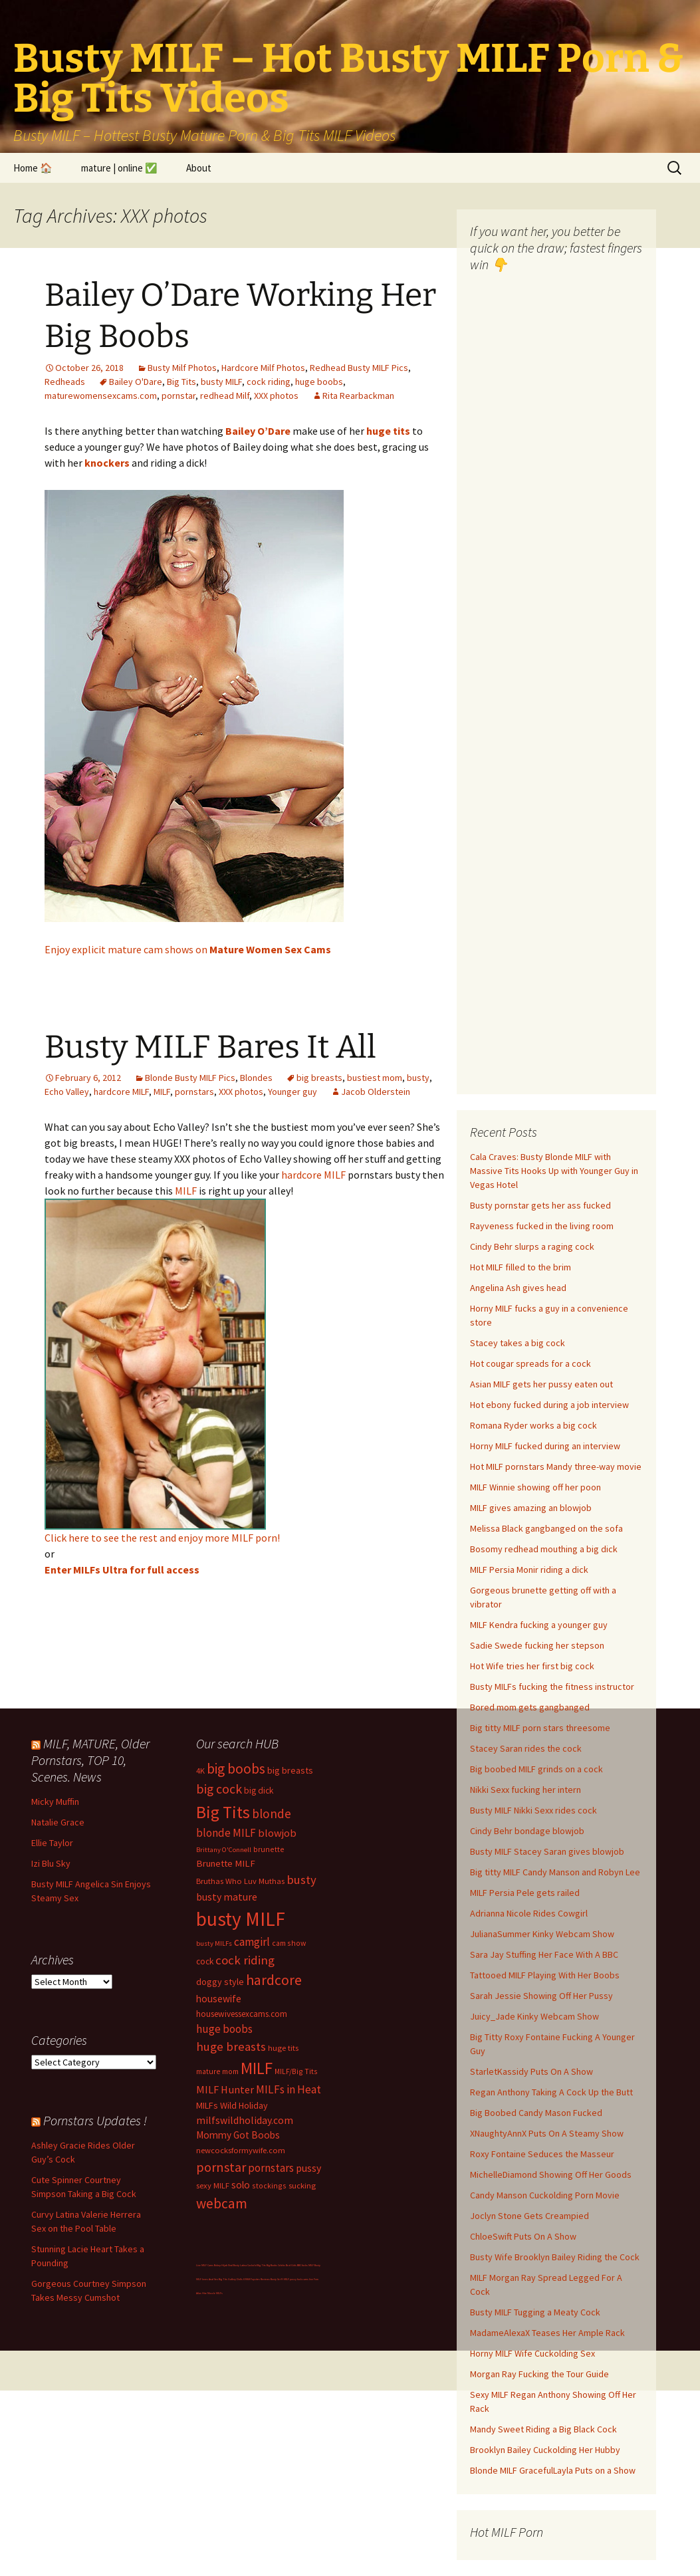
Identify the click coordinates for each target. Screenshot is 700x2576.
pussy (308, 2167)
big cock (219, 1789)
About (198, 168)
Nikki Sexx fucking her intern (525, 1790)
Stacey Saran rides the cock (526, 1748)
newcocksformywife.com (240, 2150)
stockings (269, 2185)
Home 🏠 (33, 168)
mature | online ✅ (119, 168)
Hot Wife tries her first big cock (532, 1666)
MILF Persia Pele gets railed (525, 1893)
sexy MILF (212, 2185)
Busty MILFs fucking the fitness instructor (552, 1687)
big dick (258, 1790)
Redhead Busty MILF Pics (359, 368)
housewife (218, 1998)
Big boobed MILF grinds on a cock (536, 1769)
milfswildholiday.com (244, 2120)
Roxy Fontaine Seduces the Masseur (542, 2154)
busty (418, 1078)
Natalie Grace (57, 1822)
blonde (271, 1813)
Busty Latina (240, 2265)
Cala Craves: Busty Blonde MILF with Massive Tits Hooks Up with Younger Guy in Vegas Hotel (554, 1171)
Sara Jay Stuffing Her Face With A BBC (544, 1954)
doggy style (220, 1982)
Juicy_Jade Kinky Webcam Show (534, 2016)
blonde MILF (226, 1832)
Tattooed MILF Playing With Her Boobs (545, 1975)
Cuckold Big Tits (256, 2265)
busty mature (226, 1896)
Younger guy (292, 1092)
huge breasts (231, 2046)
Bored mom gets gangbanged (530, 1707)
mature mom (217, 2071)
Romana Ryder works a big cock (533, 1425)
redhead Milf (224, 396)
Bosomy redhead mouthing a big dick (544, 1549)
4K (200, 1771)
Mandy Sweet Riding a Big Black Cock (543, 2429)
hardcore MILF (121, 1092)
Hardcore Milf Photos (263, 368)
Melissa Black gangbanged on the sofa (546, 1528)
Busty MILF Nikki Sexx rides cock (533, 1810)
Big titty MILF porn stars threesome (540, 1728)
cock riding (269, 382)
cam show (289, 1943)
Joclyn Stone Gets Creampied (529, 2216)
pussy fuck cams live (301, 2279)
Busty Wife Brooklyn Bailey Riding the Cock (555, 2257)
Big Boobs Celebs (276, 2265)
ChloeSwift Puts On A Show (523, 2236)
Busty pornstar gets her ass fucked (540, 1205)
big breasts (319, 1078)
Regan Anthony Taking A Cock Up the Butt (551, 2092)
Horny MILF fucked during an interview (545, 1446)
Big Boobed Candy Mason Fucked (536, 2113)
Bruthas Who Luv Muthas (240, 1881)
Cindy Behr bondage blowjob (527, 1831)
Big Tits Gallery (227, 2279)
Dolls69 (241, 2279)
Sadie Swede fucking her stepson (537, 1645)
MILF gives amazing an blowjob (531, 1508)
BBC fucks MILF (305, 2265)
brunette (269, 1849)
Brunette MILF (225, 1863)
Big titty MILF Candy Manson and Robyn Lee (555, 1872)
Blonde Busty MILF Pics (190, 1078)
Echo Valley (67, 1092)
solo (240, 2184)
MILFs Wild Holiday (232, 2105)
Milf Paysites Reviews (258, 2279)
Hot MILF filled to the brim (520, 1267)
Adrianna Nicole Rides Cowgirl (529, 1913)
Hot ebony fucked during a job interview (549, 1405)
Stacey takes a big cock (517, 1343)
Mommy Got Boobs (238, 2135)
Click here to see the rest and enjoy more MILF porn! (162, 1537)
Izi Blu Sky (50, 1863)
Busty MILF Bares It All (210, 1047)
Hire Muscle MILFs (212, 2293)
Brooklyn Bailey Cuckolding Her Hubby (545, 2450)
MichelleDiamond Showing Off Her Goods (551, 2174)
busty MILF (221, 382)
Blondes (256, 1078)
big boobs (236, 1769)
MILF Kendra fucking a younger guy (539, 1625)
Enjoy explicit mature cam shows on (188, 949)
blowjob (277, 1832)
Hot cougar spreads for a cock (530, 1363)
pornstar (178, 396)
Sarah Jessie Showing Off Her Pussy (541, 1996)
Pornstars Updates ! (95, 2120)
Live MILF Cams (204, 2265)
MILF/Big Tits (296, 2071)
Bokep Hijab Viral (223, 2265)
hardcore (274, 1980)
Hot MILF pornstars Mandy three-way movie (556, 1466)
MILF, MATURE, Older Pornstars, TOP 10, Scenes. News (90, 1760)
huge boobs (319, 382)
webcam (221, 2203)
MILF (162, 1092)
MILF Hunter (225, 2089)
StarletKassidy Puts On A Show (531, 2071)
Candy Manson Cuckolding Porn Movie (545, 2195)
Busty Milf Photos (182, 368)
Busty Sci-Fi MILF (280, 2279)
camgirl (252, 1941)
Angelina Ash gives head (518, 1288)
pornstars (194, 1092)
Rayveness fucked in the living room (542, 1226)
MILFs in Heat (288, 2089)
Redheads (65, 382)
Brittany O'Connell (223, 1849)
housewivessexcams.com (241, 2014)
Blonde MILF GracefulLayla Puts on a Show (553, 2470)
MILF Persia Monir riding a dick (529, 1570)
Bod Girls (291, 2265)
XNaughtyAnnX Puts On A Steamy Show (547, 2133)
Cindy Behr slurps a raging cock (532, 1246)
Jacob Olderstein (375, 1092)
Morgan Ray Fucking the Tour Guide (539, 2374)
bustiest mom (374, 1078)
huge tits (283, 2048)
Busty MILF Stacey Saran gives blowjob (547, 1851)
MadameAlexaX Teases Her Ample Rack (547, 2333)
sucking (302, 2185)
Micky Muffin (55, 1802)
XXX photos (276, 396)
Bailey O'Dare (135, 382)
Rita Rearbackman (358, 396)
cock (204, 1961)
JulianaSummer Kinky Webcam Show (542, 1934)
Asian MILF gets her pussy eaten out (541, 1384)
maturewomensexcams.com (101, 396)
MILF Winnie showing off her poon (535, 1487)
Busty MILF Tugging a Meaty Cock (535, 2312)
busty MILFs (214, 1943)
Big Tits (181, 382)
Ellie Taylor (52, 1843)
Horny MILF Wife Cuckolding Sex (532, 2353)
